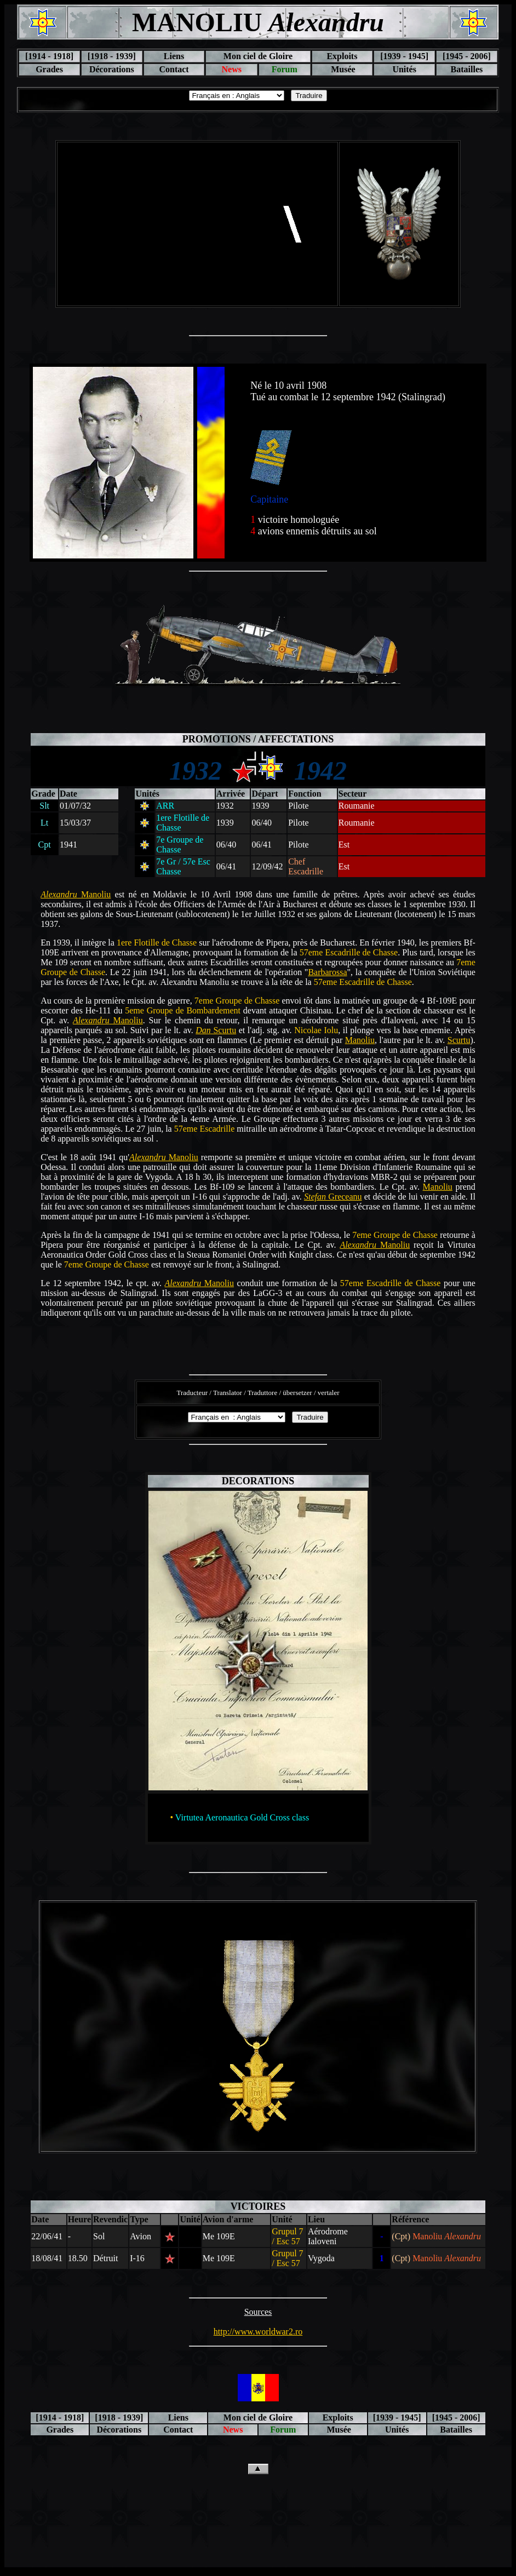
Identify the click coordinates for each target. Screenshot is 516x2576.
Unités (404, 69)
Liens (174, 56)
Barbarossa (327, 972)
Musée (342, 69)
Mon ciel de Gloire (258, 56)
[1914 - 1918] (49, 56)
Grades (49, 69)
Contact (173, 69)
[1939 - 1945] (404, 56)
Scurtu (216, 1030)
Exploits (341, 56)
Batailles (467, 69)
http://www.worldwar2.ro (258, 2331)
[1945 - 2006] (467, 56)
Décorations (111, 69)
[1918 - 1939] (112, 56)
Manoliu (76, 894)
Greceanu (333, 1196)
